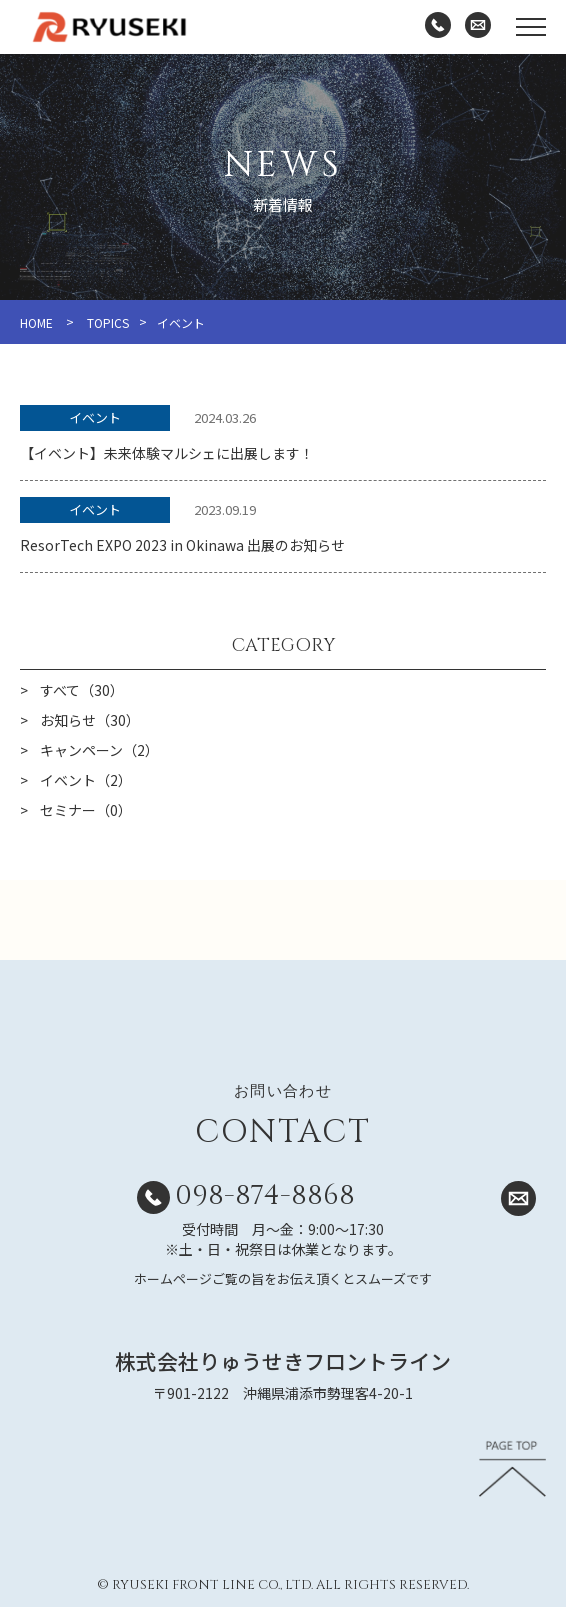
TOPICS (108, 322)
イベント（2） (86, 780)
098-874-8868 (265, 1195)
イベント (95, 417)
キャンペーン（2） (99, 750)
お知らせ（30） (90, 720)
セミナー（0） (86, 810)
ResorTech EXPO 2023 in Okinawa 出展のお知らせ (182, 545)
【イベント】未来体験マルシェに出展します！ (167, 453)
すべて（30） (82, 690)
